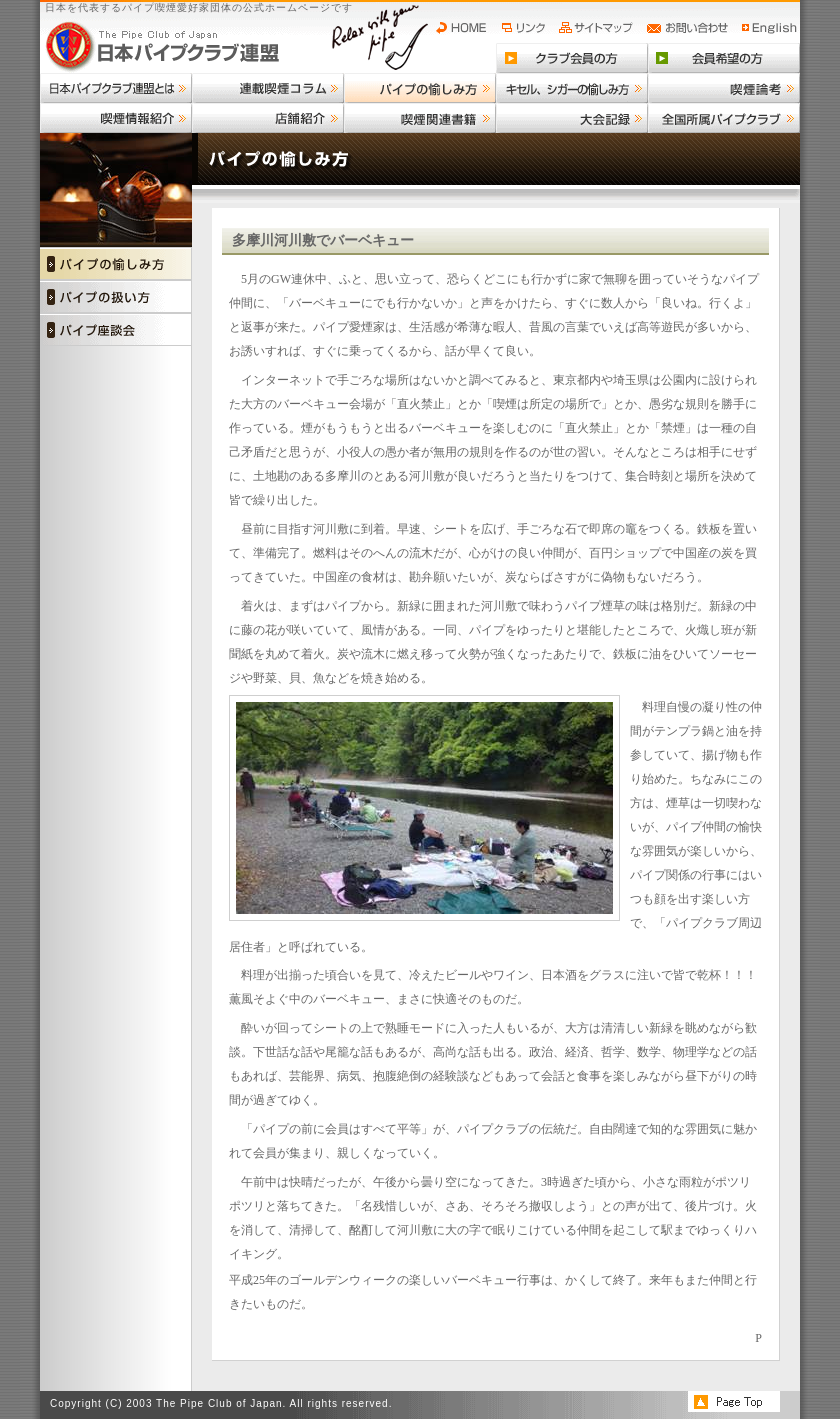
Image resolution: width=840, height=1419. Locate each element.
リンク (526, 28)
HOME (466, 28)
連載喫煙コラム (268, 88)
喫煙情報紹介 (116, 118)
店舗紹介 (268, 118)
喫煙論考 (724, 88)
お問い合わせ (690, 28)
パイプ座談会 (116, 329)
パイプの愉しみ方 (420, 88)
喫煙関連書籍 (420, 118)
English (770, 28)
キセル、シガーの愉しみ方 (572, 88)
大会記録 (572, 118)
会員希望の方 (724, 58)
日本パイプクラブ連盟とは (116, 88)
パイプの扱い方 (116, 296)
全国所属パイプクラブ (724, 118)
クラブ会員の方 (572, 58)
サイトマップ (598, 28)
